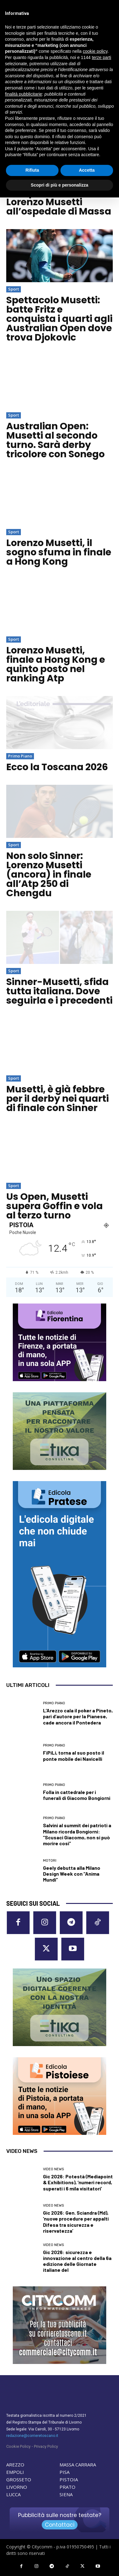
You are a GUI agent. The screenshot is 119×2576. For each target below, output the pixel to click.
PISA (64, 2472)
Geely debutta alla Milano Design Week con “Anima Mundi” (71, 1873)
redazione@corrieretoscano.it (32, 2436)
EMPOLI (15, 2472)
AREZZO (15, 2464)
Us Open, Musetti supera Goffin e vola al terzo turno (54, 1206)
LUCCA (13, 2494)
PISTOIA (69, 2479)
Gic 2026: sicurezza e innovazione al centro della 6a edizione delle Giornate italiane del (77, 2261)
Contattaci (59, 2525)
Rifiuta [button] (32, 170)
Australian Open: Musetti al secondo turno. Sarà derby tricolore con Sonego (55, 440)
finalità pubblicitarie (23, 94)
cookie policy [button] (95, 51)
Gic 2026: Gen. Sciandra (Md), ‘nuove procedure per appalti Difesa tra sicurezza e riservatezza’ (76, 2222)
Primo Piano (20, 756)
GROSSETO (18, 2479)
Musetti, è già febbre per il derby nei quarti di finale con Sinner (57, 1098)
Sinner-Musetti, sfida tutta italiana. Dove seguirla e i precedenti (59, 991)
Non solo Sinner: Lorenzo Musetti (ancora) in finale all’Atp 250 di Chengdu (48, 874)
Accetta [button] (87, 170)
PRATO (67, 2487)
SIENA (66, 2494)
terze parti (101, 57)
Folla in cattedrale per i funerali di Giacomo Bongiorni (76, 1795)
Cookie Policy (18, 2446)
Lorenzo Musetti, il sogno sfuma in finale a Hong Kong (58, 552)
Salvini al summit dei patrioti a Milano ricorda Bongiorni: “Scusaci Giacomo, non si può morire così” (77, 1834)
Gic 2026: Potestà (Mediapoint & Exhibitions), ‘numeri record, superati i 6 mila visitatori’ (78, 2182)
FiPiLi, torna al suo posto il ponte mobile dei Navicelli (73, 1755)
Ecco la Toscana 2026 (57, 767)
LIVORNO (16, 2487)
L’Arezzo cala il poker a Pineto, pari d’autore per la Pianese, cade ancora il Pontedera (78, 1716)
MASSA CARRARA (78, 2464)
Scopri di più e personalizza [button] (59, 185)
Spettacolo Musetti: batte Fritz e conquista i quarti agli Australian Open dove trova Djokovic (59, 319)
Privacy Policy (46, 2446)
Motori (49, 1860)
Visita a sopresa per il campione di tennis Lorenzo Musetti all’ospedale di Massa (58, 197)
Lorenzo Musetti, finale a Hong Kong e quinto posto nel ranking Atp (55, 664)
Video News (53, 2169)
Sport (13, 289)
